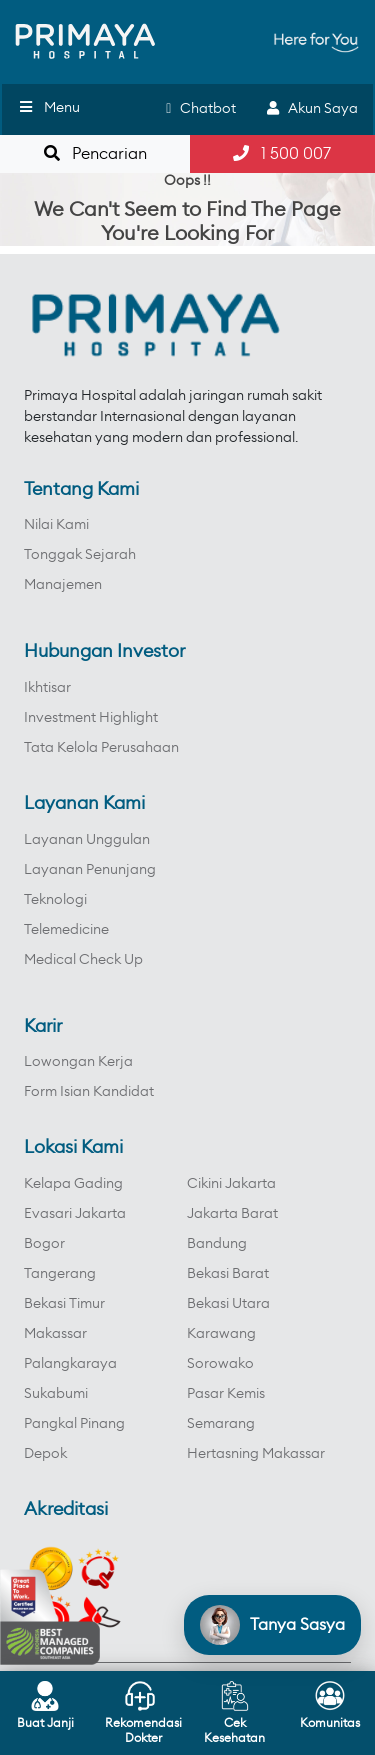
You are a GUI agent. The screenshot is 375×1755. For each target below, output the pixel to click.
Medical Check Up (83, 960)
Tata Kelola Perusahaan (101, 748)
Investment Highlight (91, 718)
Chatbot (201, 109)
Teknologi (55, 900)
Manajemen (63, 585)
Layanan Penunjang (90, 870)
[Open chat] (272, 1625)
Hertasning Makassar (256, 1454)
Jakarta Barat (232, 1214)
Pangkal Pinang (74, 1424)
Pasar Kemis (226, 1394)
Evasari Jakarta (75, 1214)
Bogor (44, 1244)
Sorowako (220, 1364)
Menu (48, 107)
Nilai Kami (56, 525)
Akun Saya (312, 108)
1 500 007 (282, 153)
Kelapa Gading (73, 1184)
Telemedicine (66, 930)
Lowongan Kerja (78, 1062)
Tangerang (60, 1274)
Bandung (217, 1244)
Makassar (55, 1334)
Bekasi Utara (228, 1304)
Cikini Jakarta (231, 1184)
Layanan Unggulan (87, 840)
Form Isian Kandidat (89, 1092)
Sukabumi (56, 1394)
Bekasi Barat (228, 1274)
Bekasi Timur (64, 1304)
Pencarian (95, 153)
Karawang (221, 1334)
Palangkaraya (70, 1364)
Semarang (221, 1424)
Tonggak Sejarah (80, 555)
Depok (45, 1454)
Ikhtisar (47, 688)
